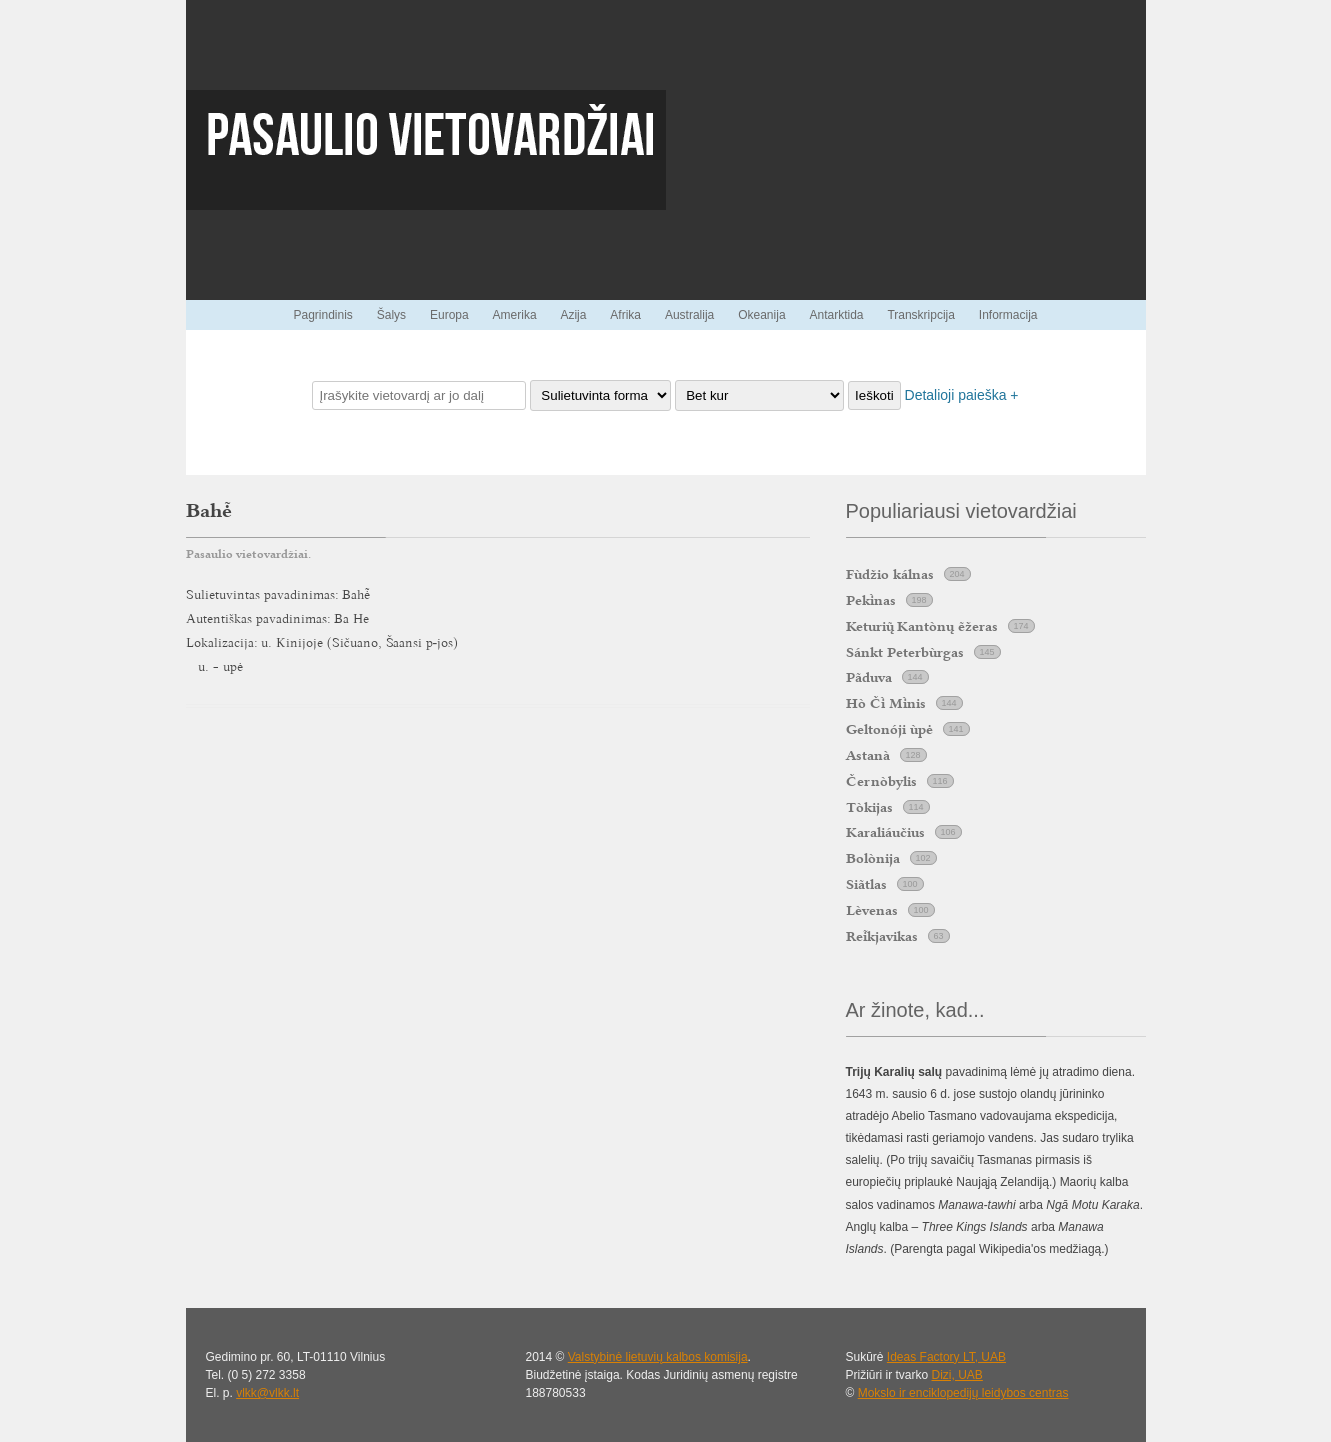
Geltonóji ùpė (889, 729)
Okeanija (761, 315)
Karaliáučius (885, 832)
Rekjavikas (882, 936)
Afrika (625, 315)
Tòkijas (869, 807)
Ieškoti (874, 395)
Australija (689, 315)
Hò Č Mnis (886, 703)
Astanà (868, 755)
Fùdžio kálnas (890, 574)
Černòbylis (881, 781)
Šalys (391, 315)
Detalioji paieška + (962, 395)
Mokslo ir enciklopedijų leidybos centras (963, 1393)
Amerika (515, 315)
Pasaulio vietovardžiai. (248, 554)
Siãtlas (866, 884)
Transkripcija (921, 315)
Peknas (871, 600)
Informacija (1008, 315)
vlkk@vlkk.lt (267, 1393)
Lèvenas (872, 910)
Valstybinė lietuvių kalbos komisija (658, 1357)
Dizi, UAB (957, 1375)
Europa (449, 315)
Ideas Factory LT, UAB (946, 1357)
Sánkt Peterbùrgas (905, 652)
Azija (573, 315)
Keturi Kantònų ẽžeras (922, 626)
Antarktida (836, 315)
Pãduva (869, 677)
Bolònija (873, 858)
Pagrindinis (322, 315)
